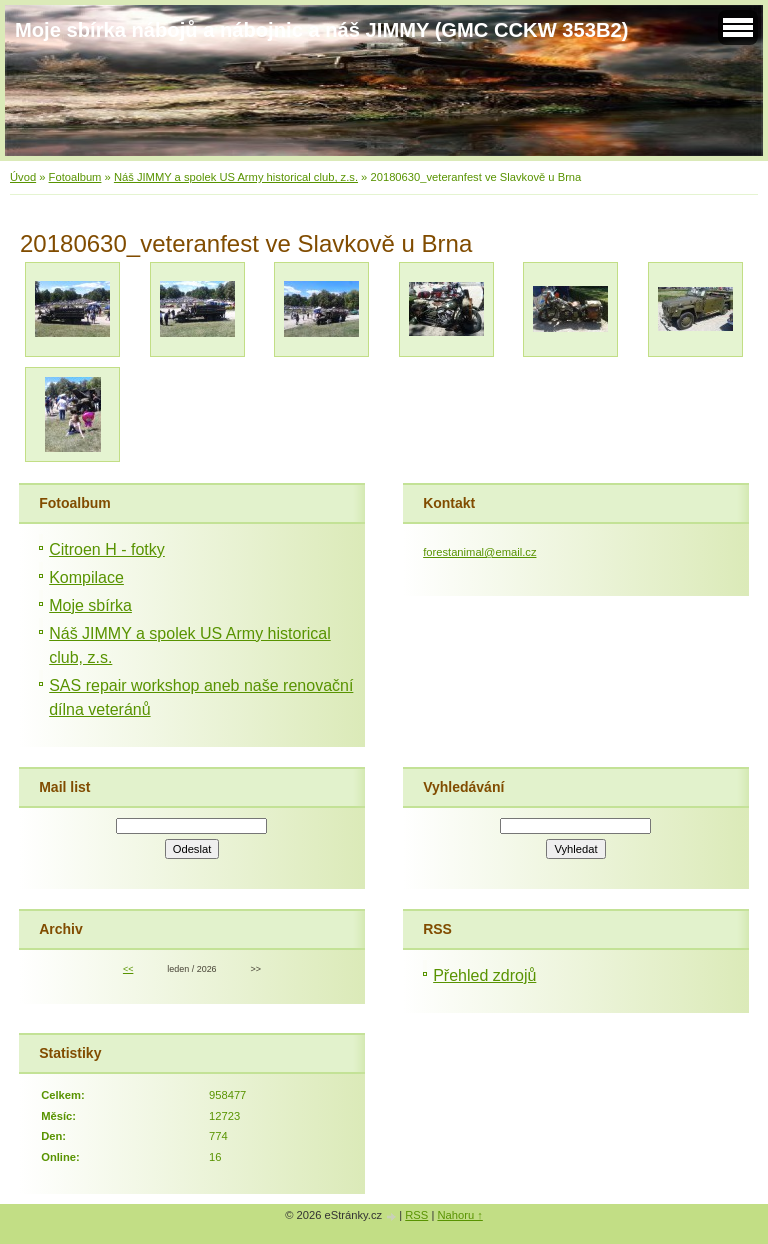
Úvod (23, 177)
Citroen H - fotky (107, 549)
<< (128, 969)
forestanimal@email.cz (479, 552)
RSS (416, 1215)
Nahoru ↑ (459, 1215)
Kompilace (86, 577)
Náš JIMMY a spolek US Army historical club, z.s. (236, 177)
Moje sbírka (90, 605)
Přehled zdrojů (484, 975)
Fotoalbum (75, 177)
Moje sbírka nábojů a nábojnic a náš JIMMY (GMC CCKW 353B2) (321, 30)
